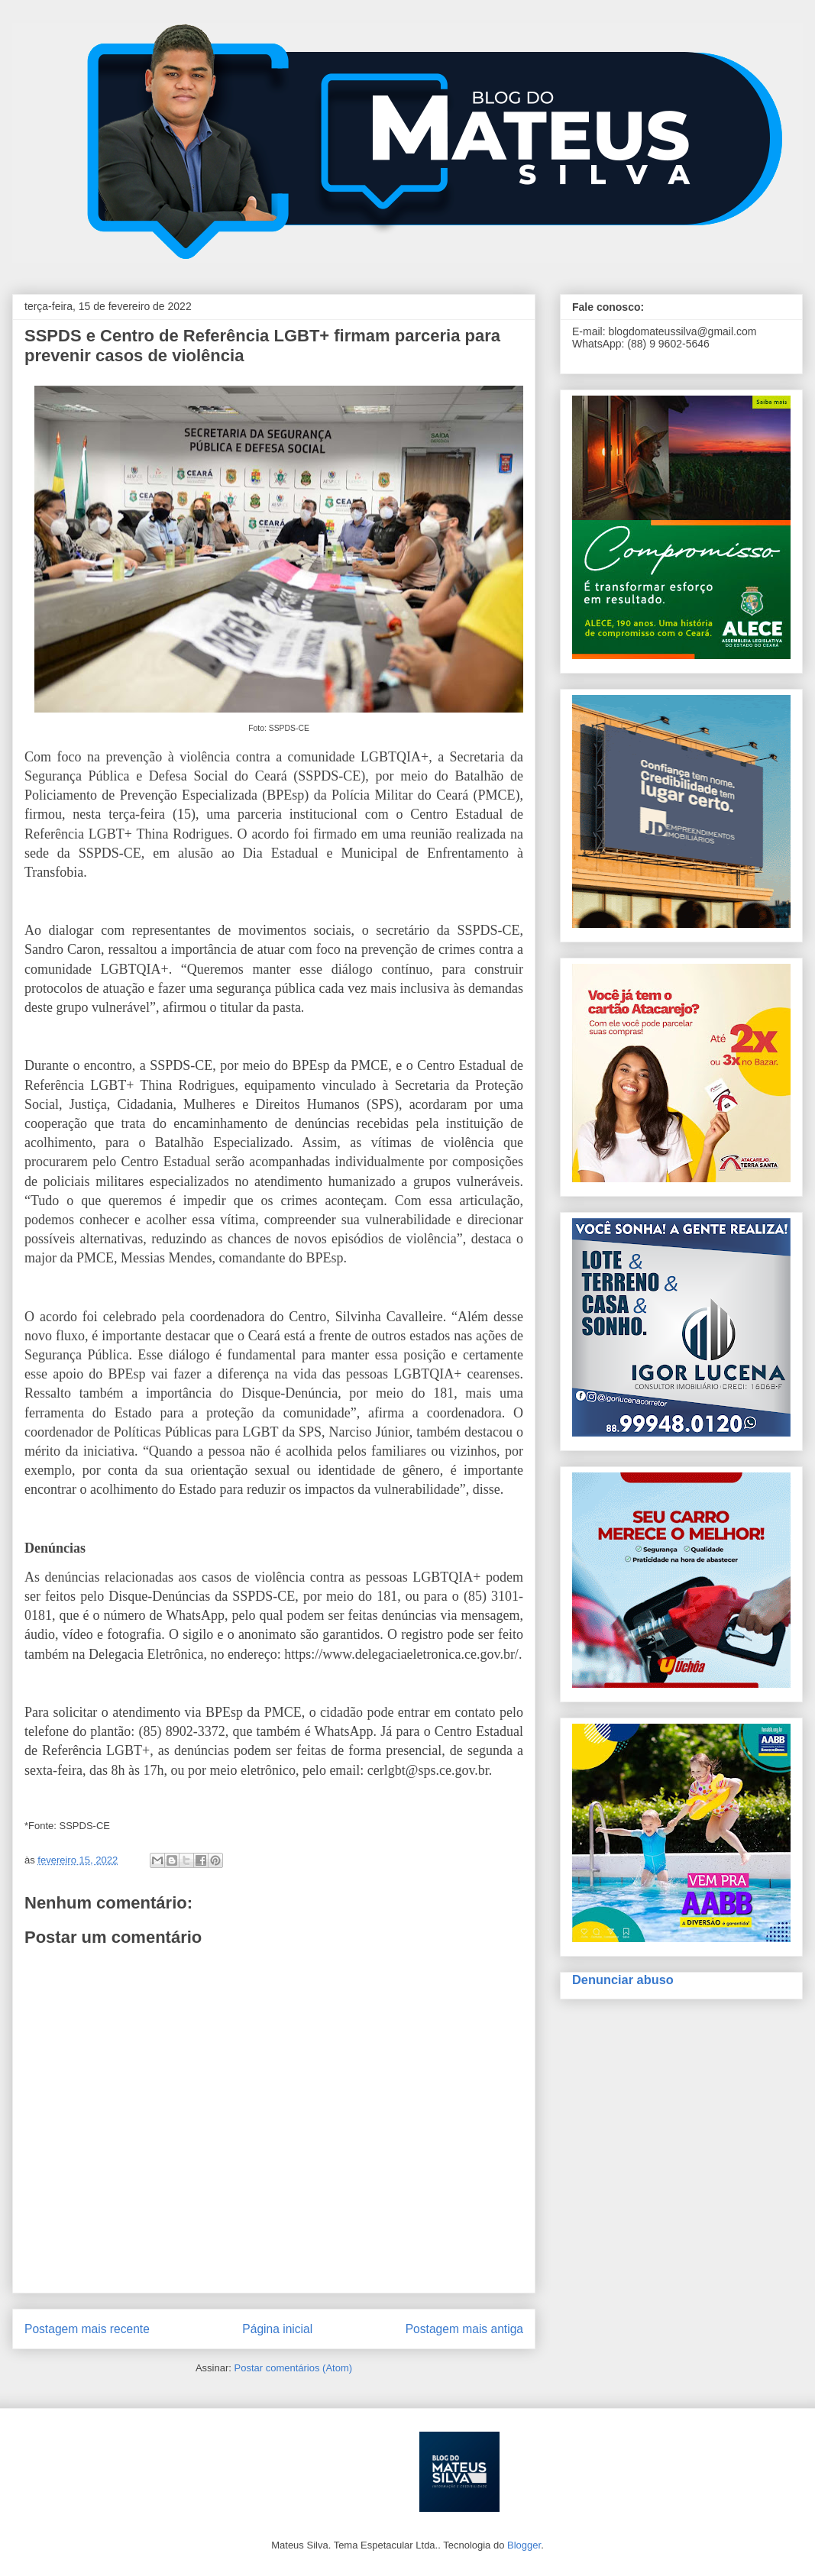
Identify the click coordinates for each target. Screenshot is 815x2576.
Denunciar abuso (623, 1979)
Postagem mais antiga (464, 2328)
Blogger (524, 2545)
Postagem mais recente (87, 2328)
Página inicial (277, 2328)
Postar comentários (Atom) (293, 2368)
